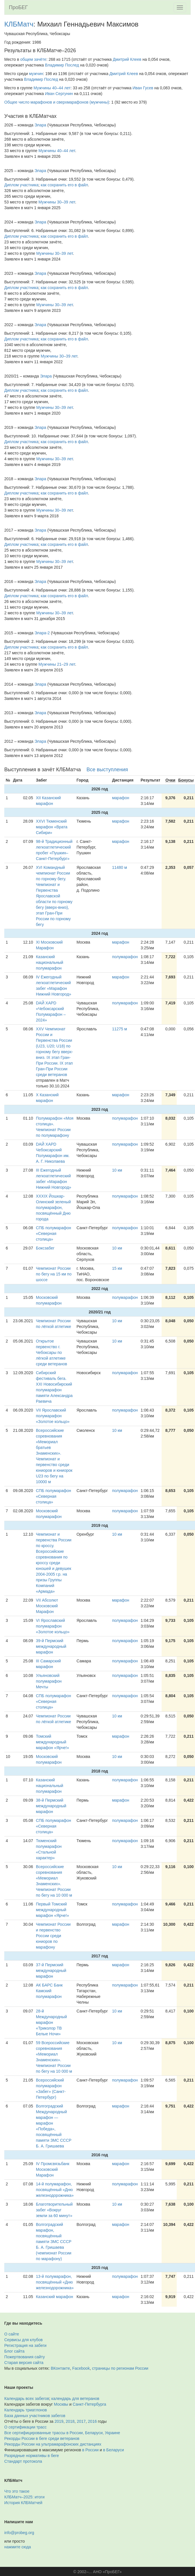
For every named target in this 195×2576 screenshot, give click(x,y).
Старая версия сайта (23, 2362)
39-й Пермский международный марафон (51, 1646)
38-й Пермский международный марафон (51, 1806)
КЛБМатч (18, 24)
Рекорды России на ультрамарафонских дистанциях (52, 2444)
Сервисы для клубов (23, 2339)
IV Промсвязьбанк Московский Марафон (52, 2169)
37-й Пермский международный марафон (51, 1971)
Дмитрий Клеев (127, 59)
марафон (120, 798)
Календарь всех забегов (26, 2398)
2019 (59, 2421)
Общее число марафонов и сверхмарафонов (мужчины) (56, 102)
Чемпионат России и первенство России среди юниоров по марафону (53, 1935)
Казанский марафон (54, 2296)
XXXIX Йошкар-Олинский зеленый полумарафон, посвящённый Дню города (53, 1207)
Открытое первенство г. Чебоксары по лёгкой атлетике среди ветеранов (51, 1352)
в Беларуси (113, 2450)
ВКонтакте (60, 2368)
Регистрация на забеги (25, 2345)
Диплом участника (21, 185)
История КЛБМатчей (23, 2502)
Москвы (61, 2404)
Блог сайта (14, 2351)
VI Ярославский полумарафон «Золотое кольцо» (53, 1626)
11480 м (119, 867)
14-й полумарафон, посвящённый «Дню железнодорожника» (55, 2190)
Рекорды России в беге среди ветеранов (41, 2438)
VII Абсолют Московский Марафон (47, 1606)
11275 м (119, 1029)
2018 (70, 2421)
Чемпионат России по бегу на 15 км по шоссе (54, 1274)
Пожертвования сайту (24, 2357)
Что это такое (16, 2491)
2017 (81, 2421)
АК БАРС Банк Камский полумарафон (49, 1991)
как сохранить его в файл (64, 185)
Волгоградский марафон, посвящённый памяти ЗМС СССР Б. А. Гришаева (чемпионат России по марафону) (53, 2241)
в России (90, 2450)
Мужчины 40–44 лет (52, 88)
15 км (117, 1268)
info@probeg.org (19, 2532)
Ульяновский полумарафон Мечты (49, 1681)
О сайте (11, 2334)
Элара (40, 125)
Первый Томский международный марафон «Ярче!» (52, 1910)
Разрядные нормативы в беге (31, 2455)
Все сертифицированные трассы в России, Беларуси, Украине (62, 2432)
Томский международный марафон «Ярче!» (52, 1742)
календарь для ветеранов (75, 2398)
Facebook (81, 2368)
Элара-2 (42, 633)
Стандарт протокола (23, 2461)
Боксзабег (45, 1248)
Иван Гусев (142, 88)
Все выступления (107, 769)
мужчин (36, 73)
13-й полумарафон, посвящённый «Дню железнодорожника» (55, 2282)
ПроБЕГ (18, 7)
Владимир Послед (62, 65)
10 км (117, 1170)
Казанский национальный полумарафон (49, 962)
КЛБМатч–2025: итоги (24, 2497)
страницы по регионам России (120, 2368)
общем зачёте (33, 59)
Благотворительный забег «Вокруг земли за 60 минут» (54, 2210)
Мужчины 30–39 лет (57, 202)
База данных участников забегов (34, 2415)
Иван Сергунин (59, 93)
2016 (92, 2421)
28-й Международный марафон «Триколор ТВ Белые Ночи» (51, 2022)
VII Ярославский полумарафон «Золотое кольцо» (53, 1416)
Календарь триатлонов (25, 2410)
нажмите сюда (17, 2547)
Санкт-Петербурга (89, 2404)
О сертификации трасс (25, 2427)
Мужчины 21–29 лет (57, 664)
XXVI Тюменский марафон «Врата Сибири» (51, 827)
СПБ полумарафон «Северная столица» (53, 1233)
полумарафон (125, 956)
